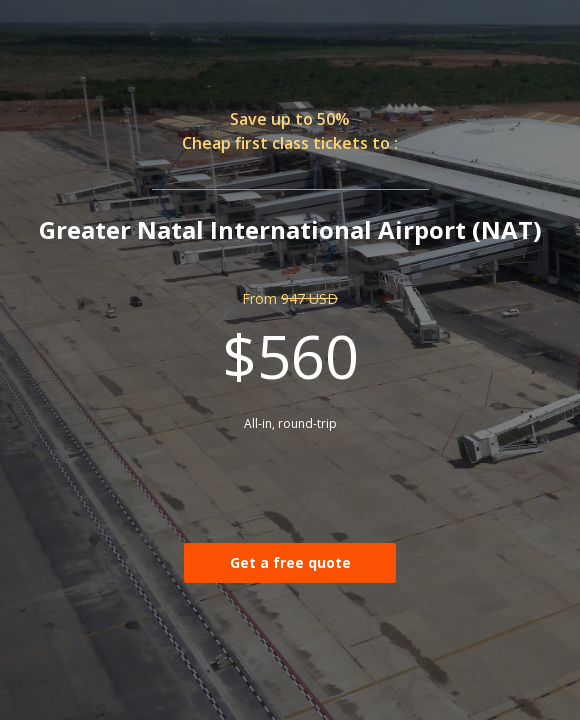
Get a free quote (290, 562)
